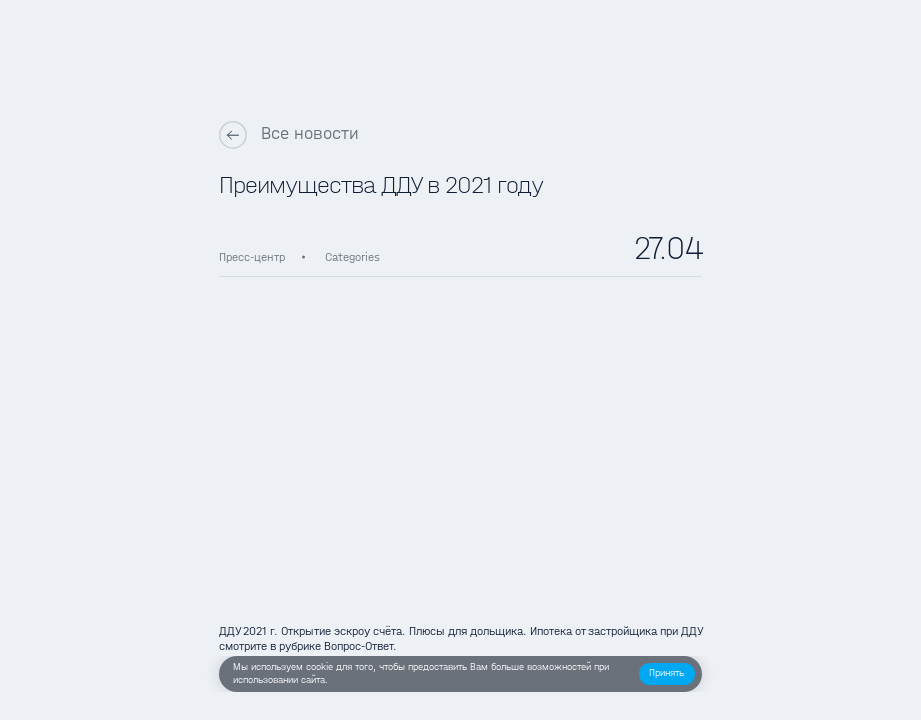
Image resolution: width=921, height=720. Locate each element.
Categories (352, 257)
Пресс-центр (252, 257)
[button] (667, 673)
